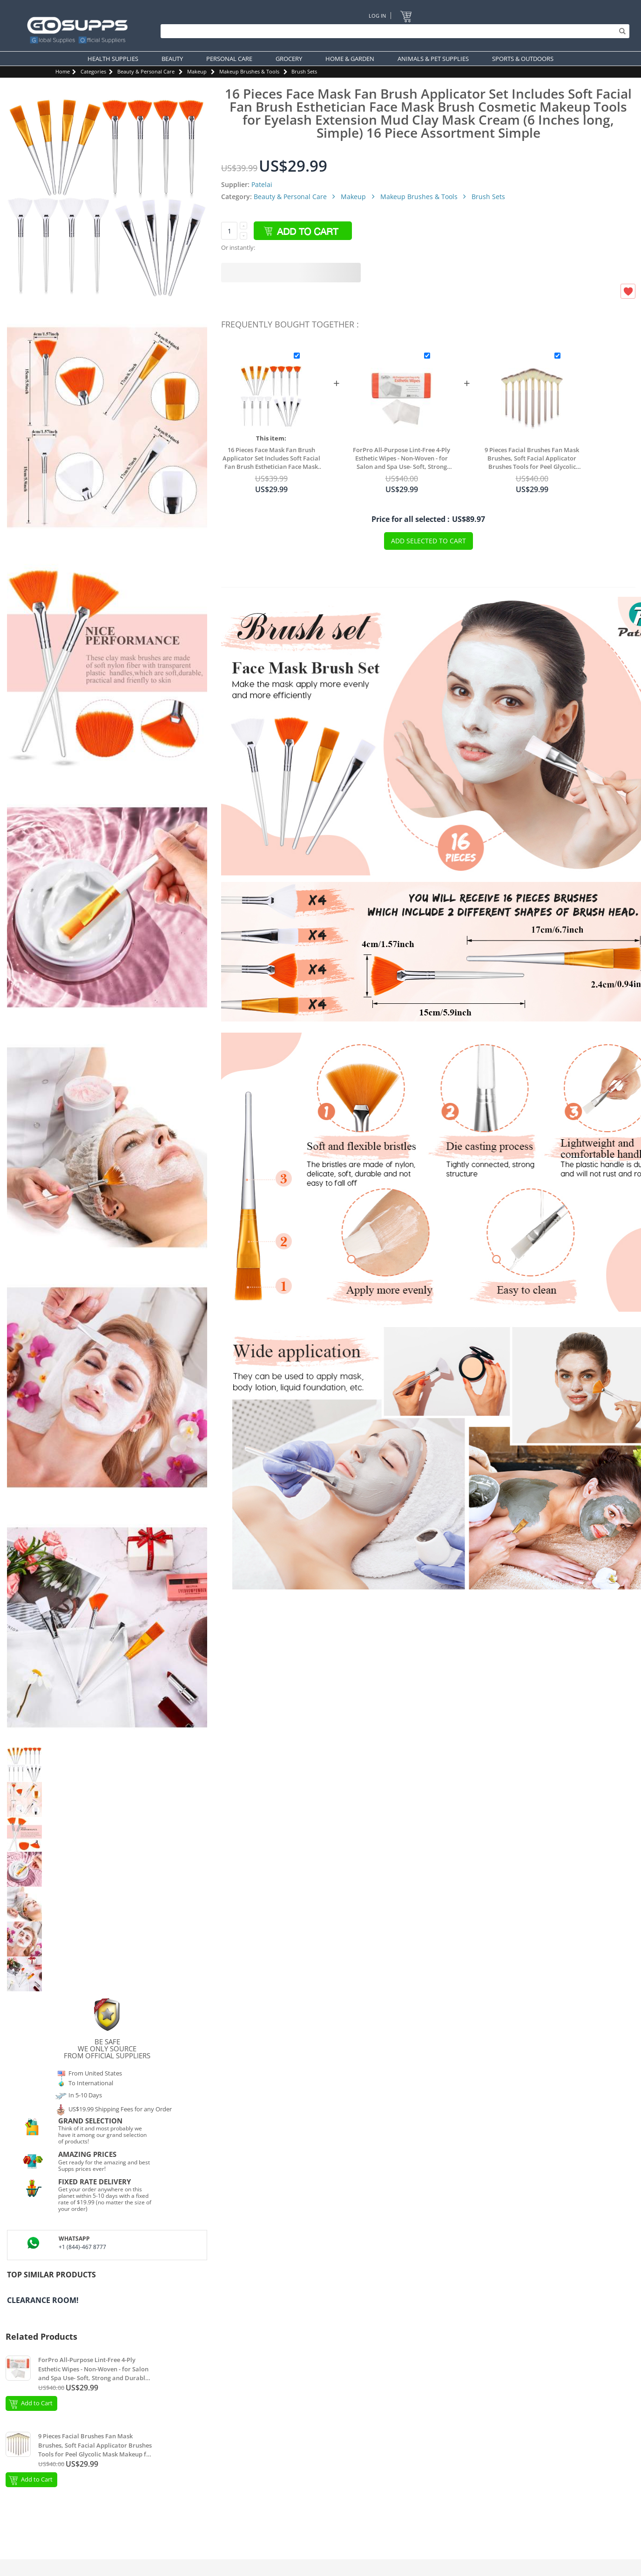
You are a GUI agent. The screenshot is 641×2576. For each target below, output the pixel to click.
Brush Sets (304, 71)
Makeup (197, 71)
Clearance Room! (43, 2300)
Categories (93, 71)
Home (62, 71)
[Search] (393, 31)
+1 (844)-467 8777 (82, 2247)
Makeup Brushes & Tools (249, 71)
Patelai (261, 184)
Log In (377, 15)
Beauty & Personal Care (146, 71)
